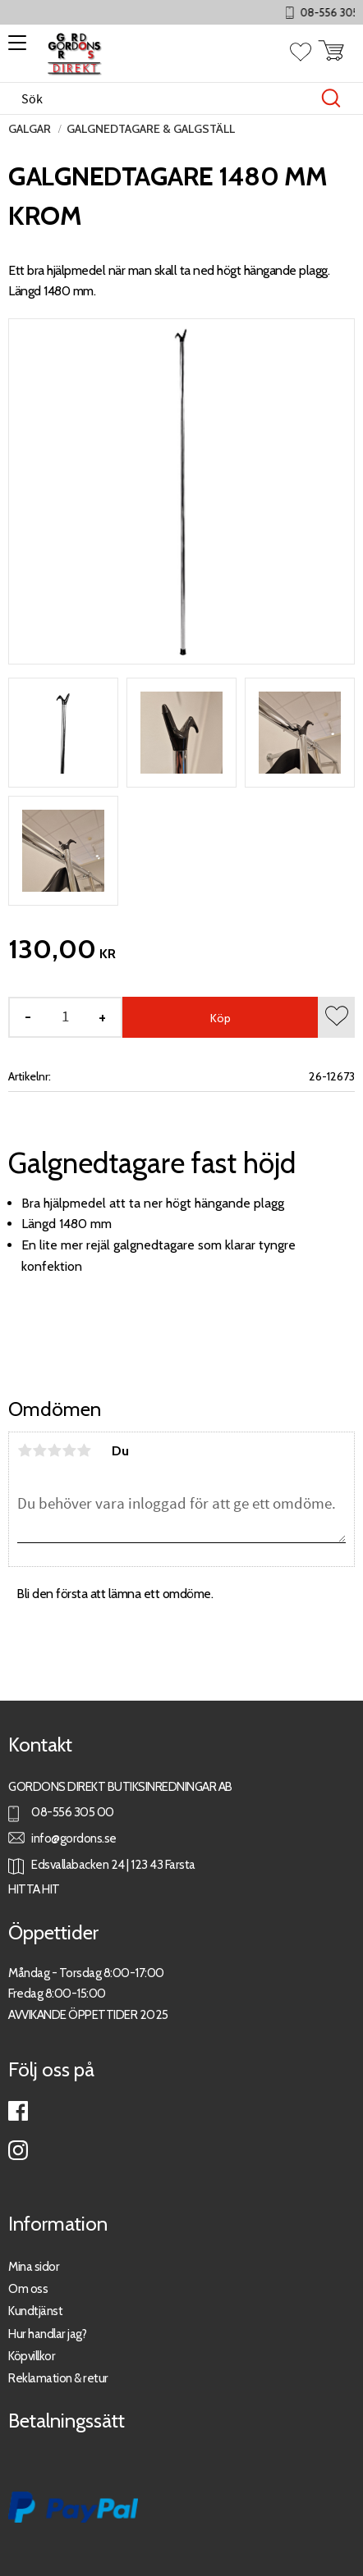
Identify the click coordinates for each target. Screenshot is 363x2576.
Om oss (28, 2288)
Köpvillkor (31, 2356)
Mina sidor (33, 2266)
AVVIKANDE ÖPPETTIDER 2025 (88, 2014)
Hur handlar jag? (47, 2333)
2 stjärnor (39, 1450)
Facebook (18, 2111)
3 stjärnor (54, 1450)
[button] (14, 48)
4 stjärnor (69, 1450)
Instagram (18, 2150)
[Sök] (331, 98)
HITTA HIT (34, 1889)
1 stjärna (24, 1450)
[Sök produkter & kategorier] (164, 98)
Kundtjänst (35, 2310)
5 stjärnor (83, 1450)
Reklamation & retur (58, 2378)
